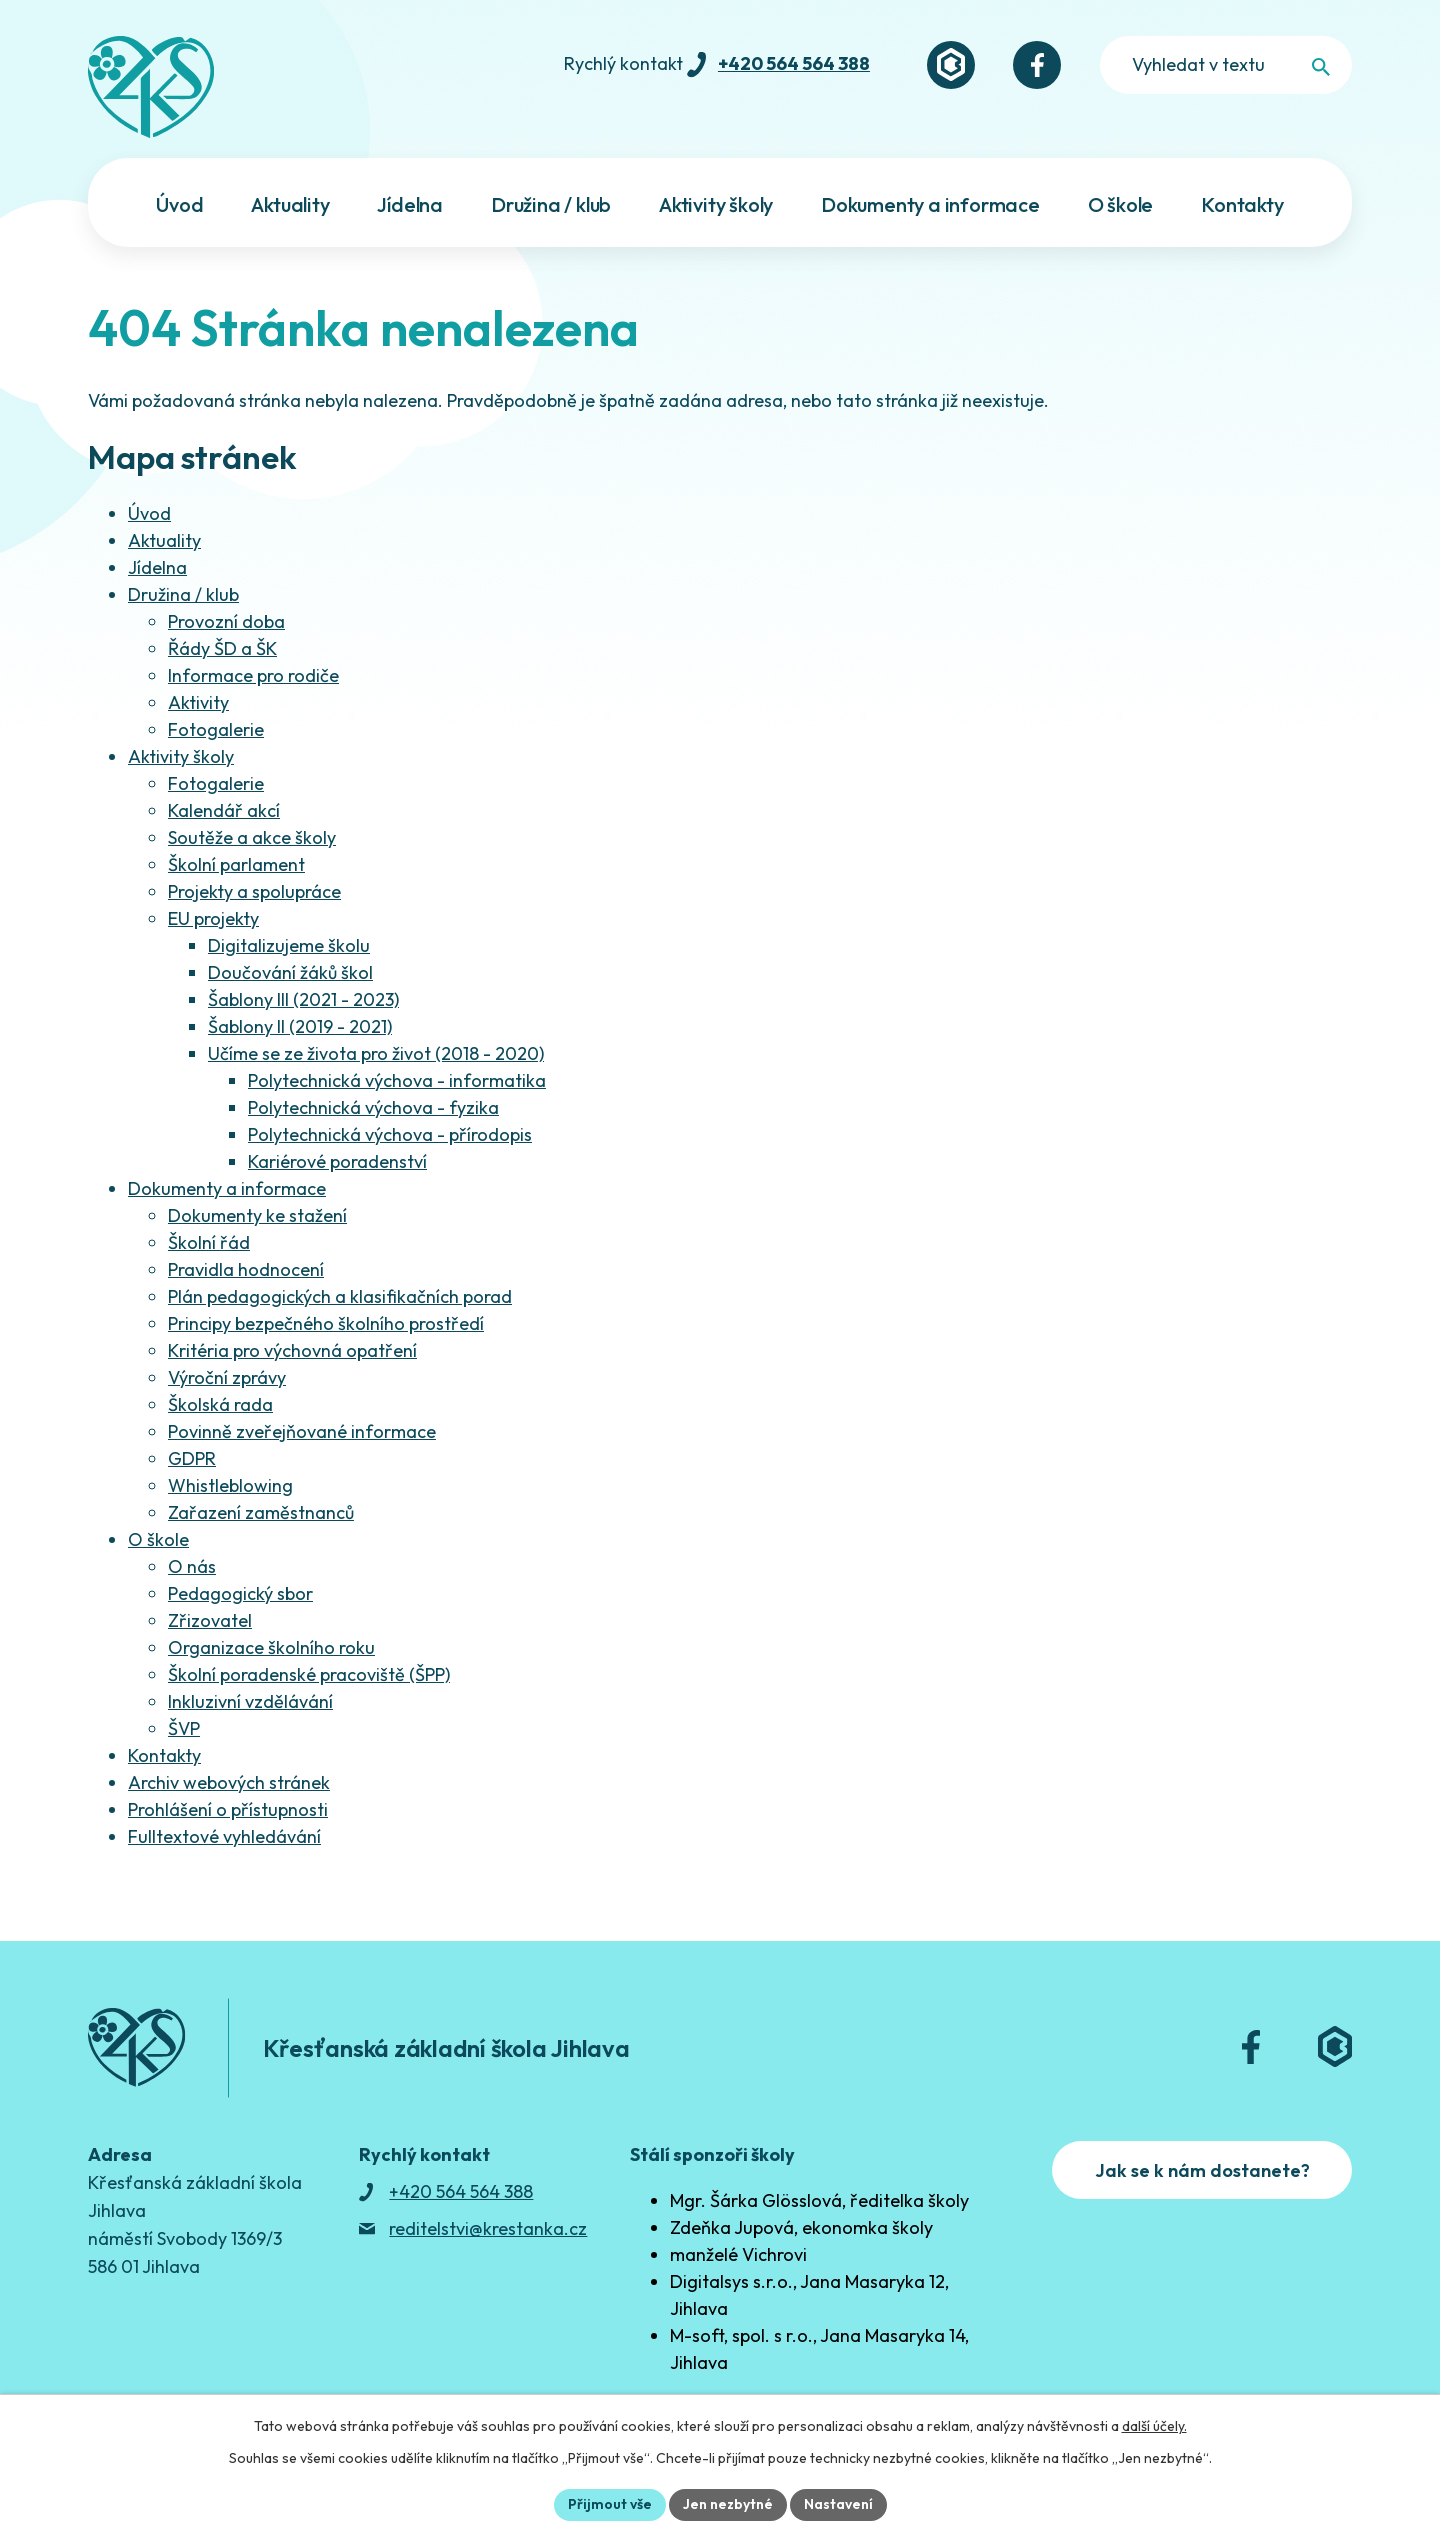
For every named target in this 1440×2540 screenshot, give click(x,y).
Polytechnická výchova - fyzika (373, 1107)
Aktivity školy (181, 756)
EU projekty (213, 918)
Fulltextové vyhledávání (224, 1836)
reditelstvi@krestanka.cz (488, 2228)
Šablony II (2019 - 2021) (300, 1026)
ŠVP (184, 1728)
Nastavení (838, 2504)
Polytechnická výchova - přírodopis (390, 1134)
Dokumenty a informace (227, 1188)
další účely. (1154, 2426)
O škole (158, 1539)
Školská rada (220, 1404)
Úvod (149, 513)
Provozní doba (226, 621)
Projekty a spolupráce (254, 891)
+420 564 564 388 (794, 63)
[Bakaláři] (951, 65)
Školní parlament (236, 864)
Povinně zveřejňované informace (302, 1431)
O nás (192, 1566)
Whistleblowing (230, 1485)
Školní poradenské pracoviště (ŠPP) (309, 1674)
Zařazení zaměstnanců (261, 1512)
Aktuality (164, 540)
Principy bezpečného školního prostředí (326, 1323)
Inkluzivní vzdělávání (250, 1701)
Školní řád (209, 1242)
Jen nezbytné (728, 2504)
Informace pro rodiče (253, 675)
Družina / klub (183, 594)
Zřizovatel (210, 1620)
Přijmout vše (610, 2504)
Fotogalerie (216, 729)
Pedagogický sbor (240, 1593)
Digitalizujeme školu (289, 945)
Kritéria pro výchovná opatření (292, 1350)
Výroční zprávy (227, 1377)
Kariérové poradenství (337, 1161)
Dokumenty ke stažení (257, 1215)
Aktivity (198, 702)
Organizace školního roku (271, 1647)
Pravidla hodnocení (246, 1269)
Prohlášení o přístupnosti (228, 1809)
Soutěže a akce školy (252, 837)
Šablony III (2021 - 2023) (303, 999)
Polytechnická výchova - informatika (397, 1080)
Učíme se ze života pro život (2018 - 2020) (376, 1053)
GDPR (192, 1458)
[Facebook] (1037, 65)
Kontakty (164, 1755)
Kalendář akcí (224, 810)
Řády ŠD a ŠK (222, 648)
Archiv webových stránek (229, 1782)
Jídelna (157, 567)
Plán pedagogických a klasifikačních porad (340, 1296)
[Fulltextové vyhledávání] (1226, 65)
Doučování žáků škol (290, 972)
